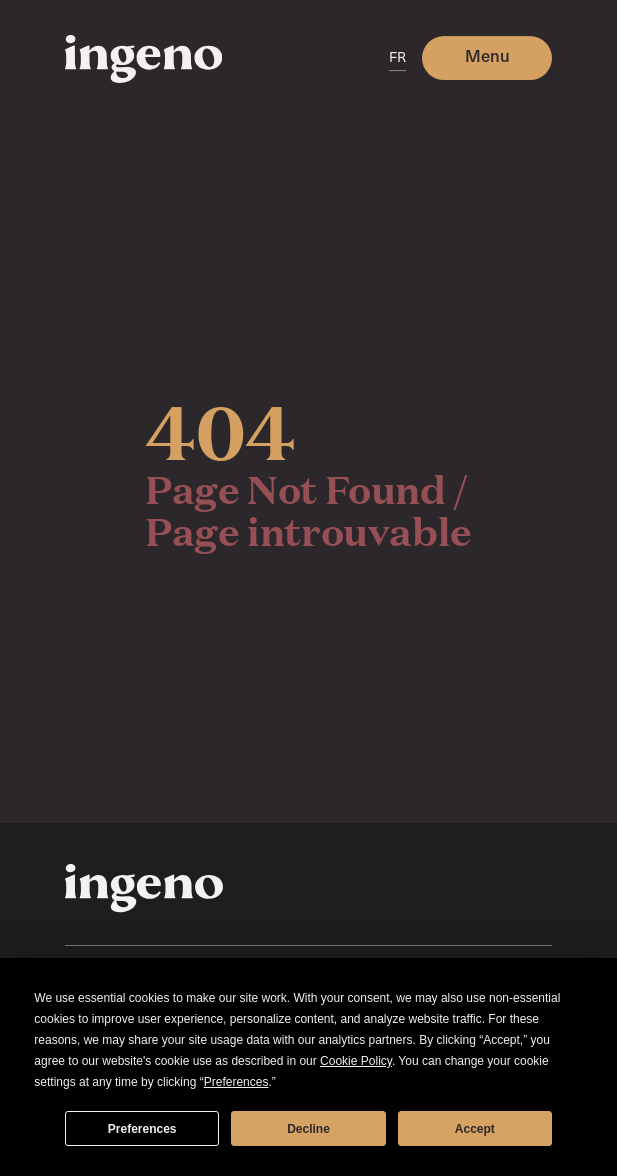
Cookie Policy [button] (356, 1061)
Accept (475, 1129)
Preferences (142, 1129)
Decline (308, 1129)
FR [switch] (397, 56)
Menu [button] (487, 55)
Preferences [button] (236, 1082)
